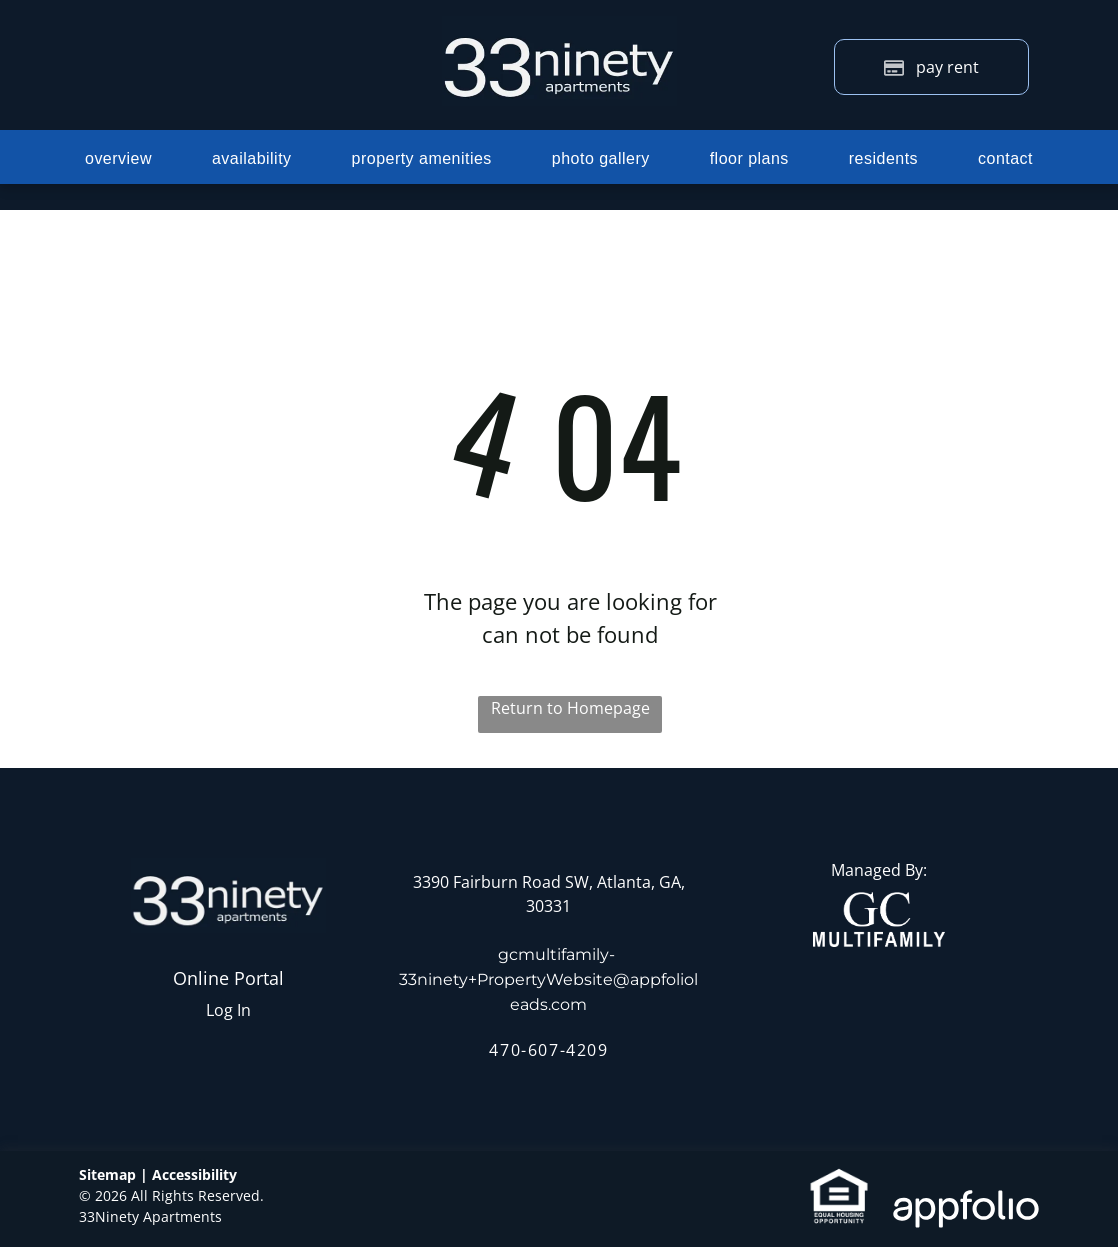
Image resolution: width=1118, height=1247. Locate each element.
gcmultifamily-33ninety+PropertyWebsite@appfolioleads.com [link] (548, 979)
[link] (879, 904)
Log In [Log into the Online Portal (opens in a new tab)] (228, 1010)
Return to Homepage (570, 708)
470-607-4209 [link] (548, 1050)
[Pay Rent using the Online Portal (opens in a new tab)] (931, 67)
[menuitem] (118, 158)
